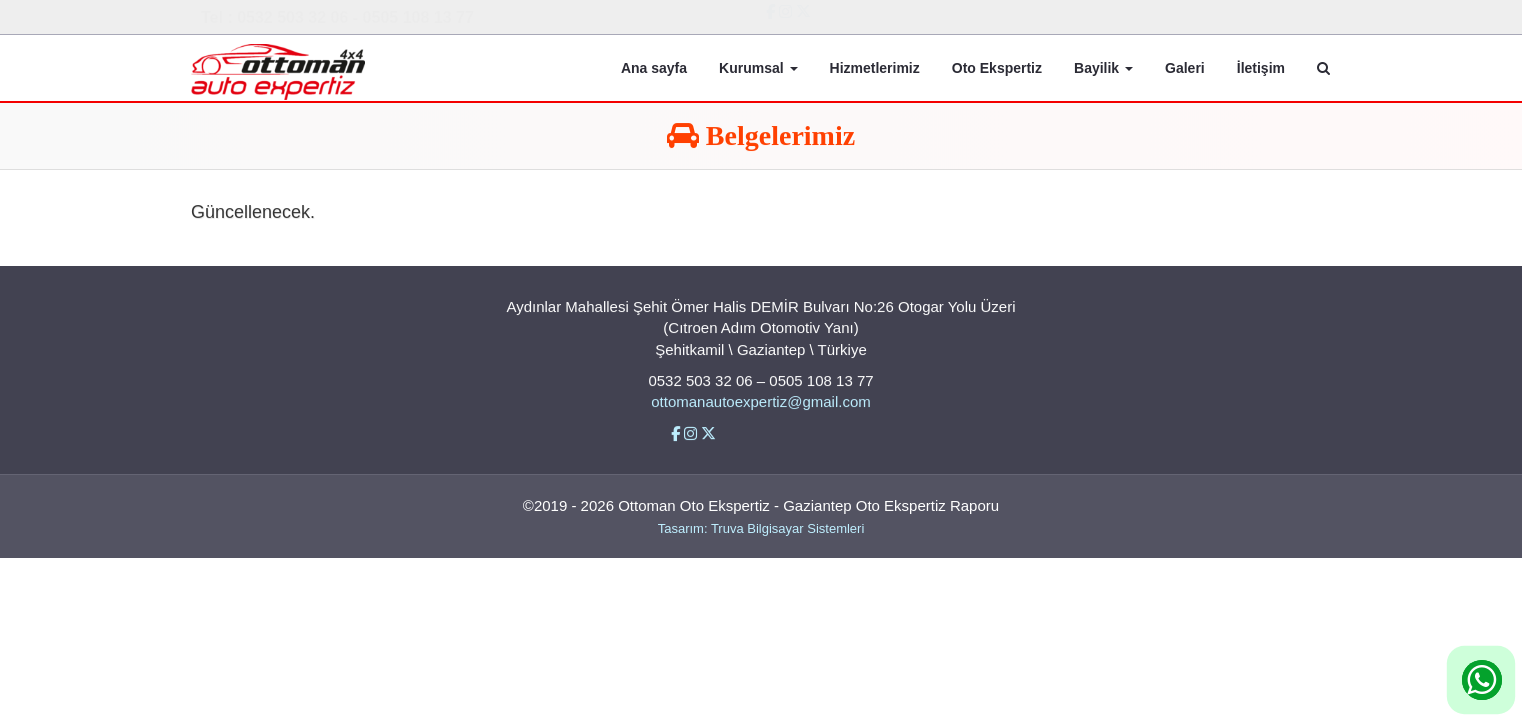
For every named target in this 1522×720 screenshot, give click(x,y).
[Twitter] (708, 434)
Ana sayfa (654, 68)
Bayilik (1103, 68)
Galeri (1185, 68)
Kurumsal (758, 68)
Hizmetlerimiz (875, 68)
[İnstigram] (692, 434)
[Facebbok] (677, 434)
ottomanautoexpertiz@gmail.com (761, 402)
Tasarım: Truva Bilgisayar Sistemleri (761, 528)
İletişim (1261, 68)
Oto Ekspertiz (997, 68)
